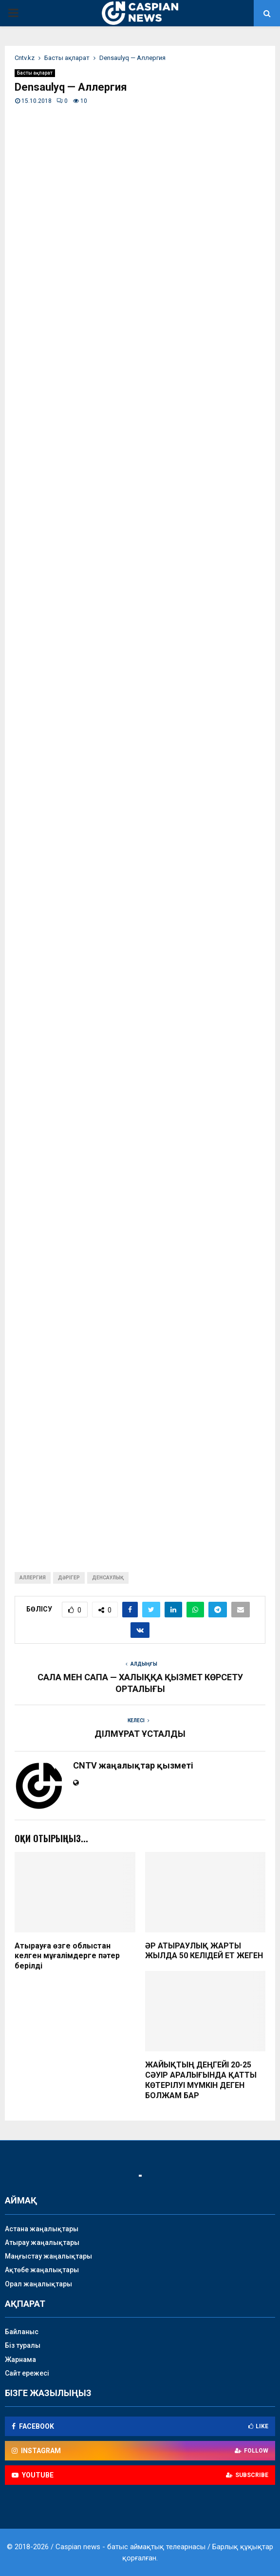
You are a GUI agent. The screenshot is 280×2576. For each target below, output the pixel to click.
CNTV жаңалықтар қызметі (133, 1765)
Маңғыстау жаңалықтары (48, 2256)
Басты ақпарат (35, 73)
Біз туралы (22, 2345)
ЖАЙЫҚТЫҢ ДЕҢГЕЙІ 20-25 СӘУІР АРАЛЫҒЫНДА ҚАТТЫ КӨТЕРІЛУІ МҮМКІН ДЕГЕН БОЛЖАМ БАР (201, 2080)
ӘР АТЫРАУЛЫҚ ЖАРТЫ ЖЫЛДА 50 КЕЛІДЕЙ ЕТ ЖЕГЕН (204, 1951)
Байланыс (21, 2332)
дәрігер (69, 1577)
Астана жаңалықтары (41, 2229)
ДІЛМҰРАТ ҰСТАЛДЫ (140, 1734)
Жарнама (20, 2359)
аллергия (32, 1577)
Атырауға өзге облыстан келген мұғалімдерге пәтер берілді (67, 1956)
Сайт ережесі (27, 2373)
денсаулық (108, 1577)
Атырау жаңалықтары (42, 2242)
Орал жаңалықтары (38, 2284)
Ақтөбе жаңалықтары (42, 2270)
